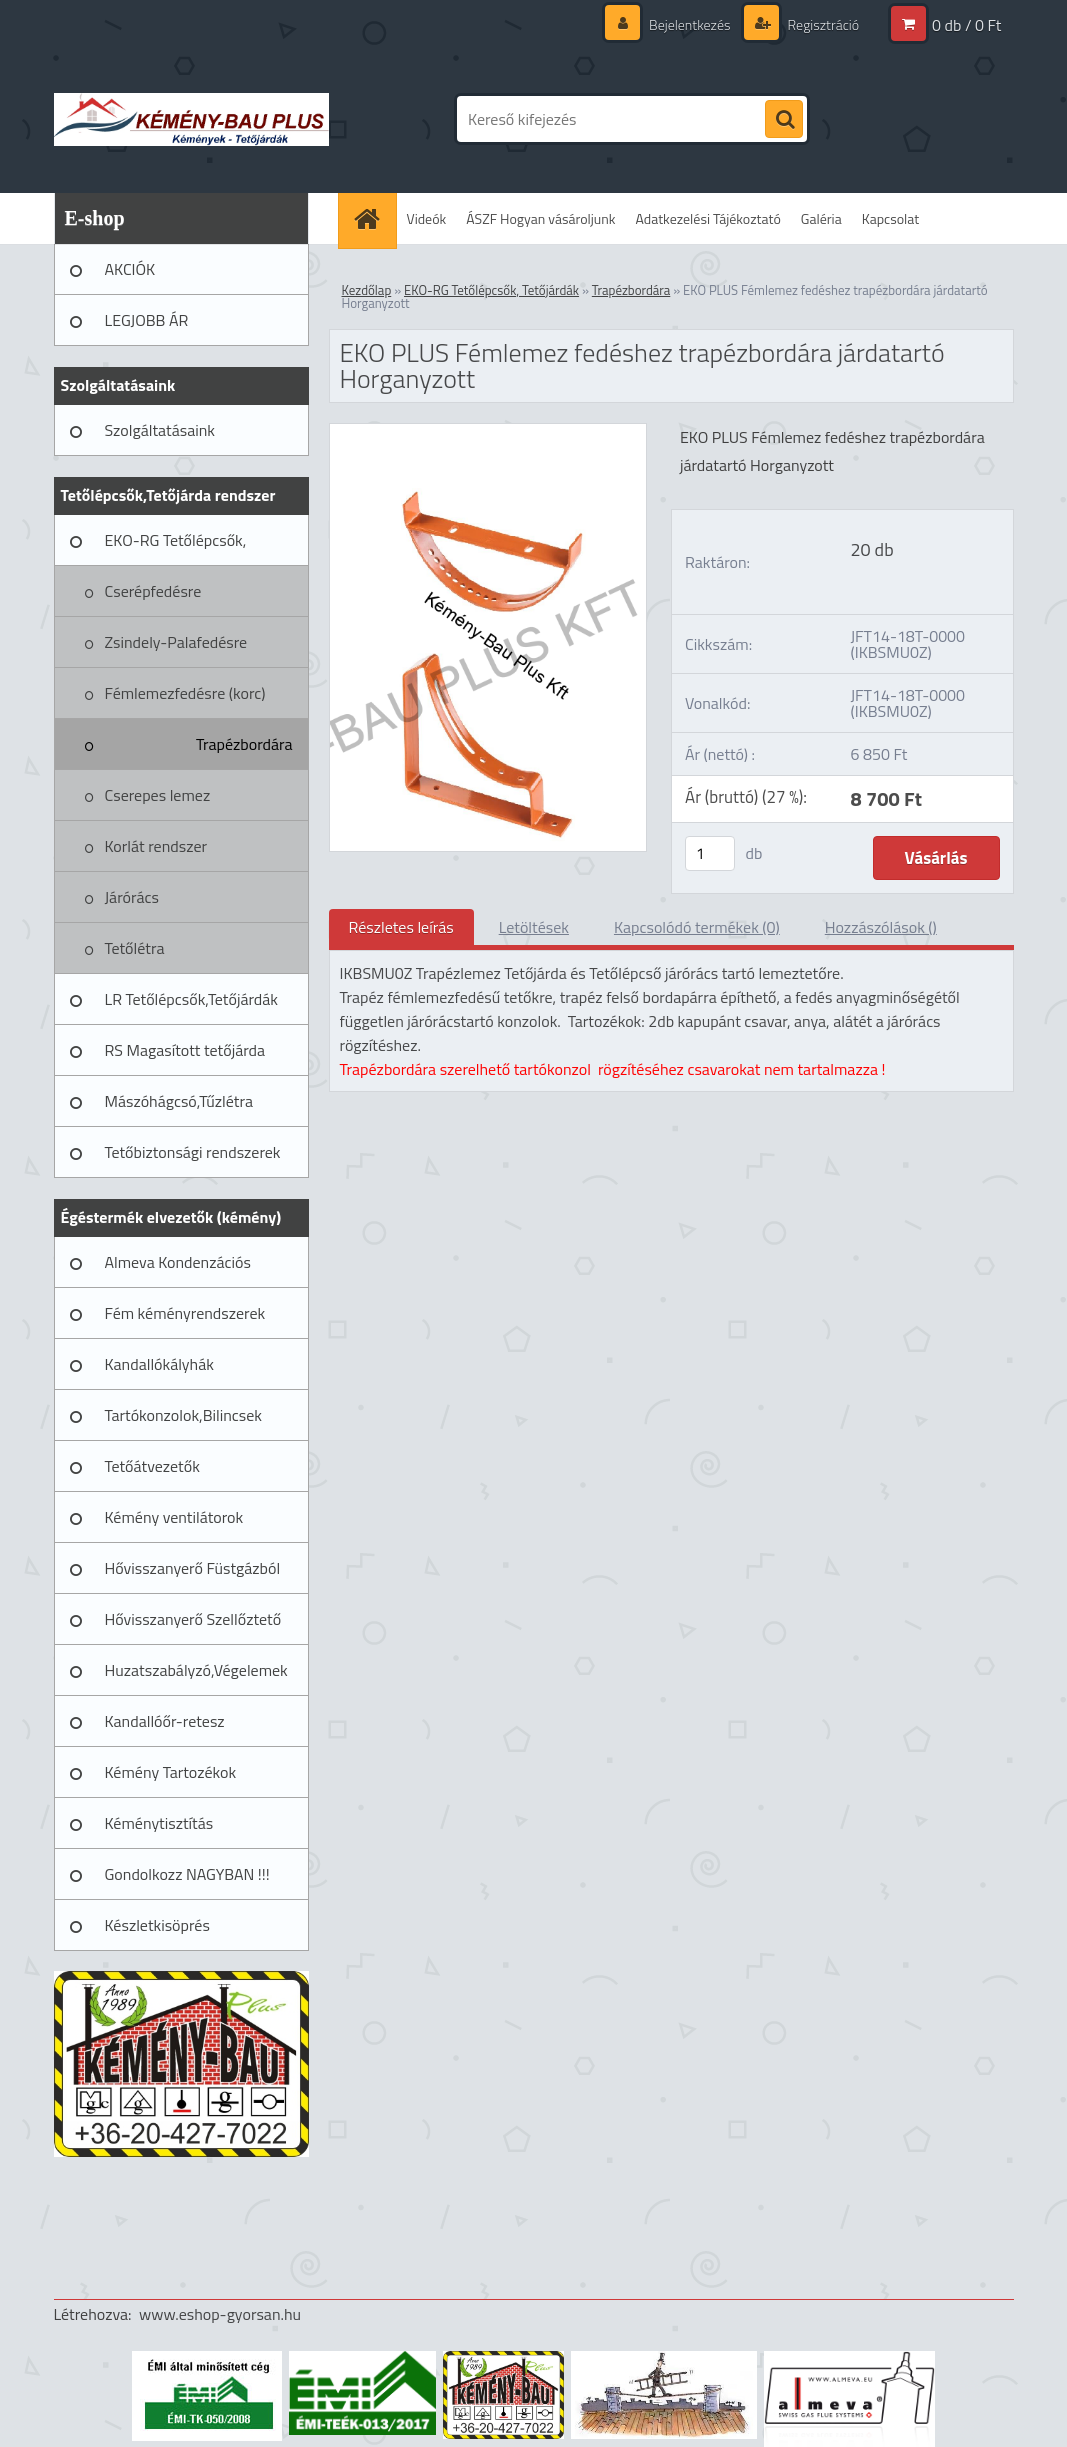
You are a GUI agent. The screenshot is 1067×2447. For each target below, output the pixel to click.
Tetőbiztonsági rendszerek (193, 1152)
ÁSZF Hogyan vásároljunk (540, 218)
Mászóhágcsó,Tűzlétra (179, 1101)
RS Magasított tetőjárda (185, 1050)
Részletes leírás (401, 927)
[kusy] (710, 853)
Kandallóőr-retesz (165, 1721)
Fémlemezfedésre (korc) (185, 693)
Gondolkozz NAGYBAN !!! (187, 1874)
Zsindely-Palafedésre (176, 642)
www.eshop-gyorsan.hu (220, 2314)
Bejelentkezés (690, 24)
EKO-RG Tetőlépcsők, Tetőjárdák (176, 547)
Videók (427, 218)
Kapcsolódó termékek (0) (697, 927)
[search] (784, 120)
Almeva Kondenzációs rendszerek (178, 1269)
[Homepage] (374, 218)
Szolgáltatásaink (160, 430)
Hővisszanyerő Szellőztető (193, 1619)
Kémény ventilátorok (174, 1517)
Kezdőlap (367, 290)
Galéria (821, 218)
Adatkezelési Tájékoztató (708, 218)
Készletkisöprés (157, 1925)
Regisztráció (822, 24)
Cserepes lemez (158, 795)
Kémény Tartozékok (171, 1772)
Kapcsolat (891, 218)
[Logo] (191, 119)
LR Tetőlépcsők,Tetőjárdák (191, 999)
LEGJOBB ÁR (147, 320)
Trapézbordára (244, 744)
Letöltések (534, 927)
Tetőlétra (135, 948)
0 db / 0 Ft (966, 25)
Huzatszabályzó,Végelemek (196, 1670)
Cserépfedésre (153, 591)
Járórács (132, 897)
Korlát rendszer (156, 846)
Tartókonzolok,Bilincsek (183, 1415)
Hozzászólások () (881, 927)
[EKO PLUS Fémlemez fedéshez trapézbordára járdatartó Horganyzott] (488, 432)
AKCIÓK (130, 269)
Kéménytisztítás (159, 1823)
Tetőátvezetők (152, 1466)
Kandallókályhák (159, 1364)
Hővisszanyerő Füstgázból (193, 1568)
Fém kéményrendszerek (185, 1313)
